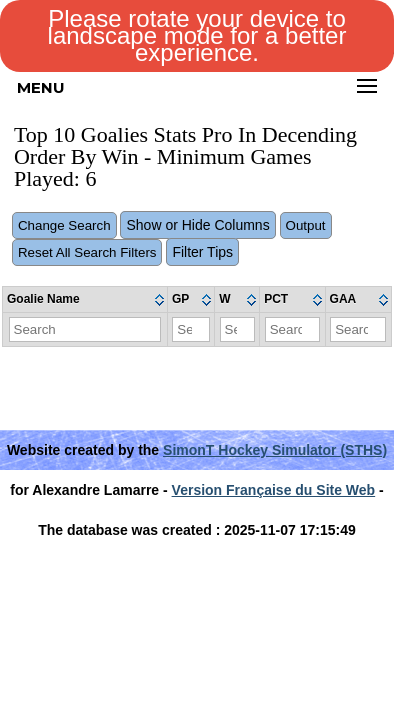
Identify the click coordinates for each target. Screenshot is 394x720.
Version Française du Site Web (274, 490)
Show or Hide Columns (197, 225)
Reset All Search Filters (87, 252)
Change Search (64, 225)
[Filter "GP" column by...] (190, 329)
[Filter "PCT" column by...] (292, 329)
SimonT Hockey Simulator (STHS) (275, 450)
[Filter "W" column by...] (237, 329)
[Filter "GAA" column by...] (358, 329)
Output (306, 225)
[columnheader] (85, 300)
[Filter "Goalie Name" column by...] (85, 329)
